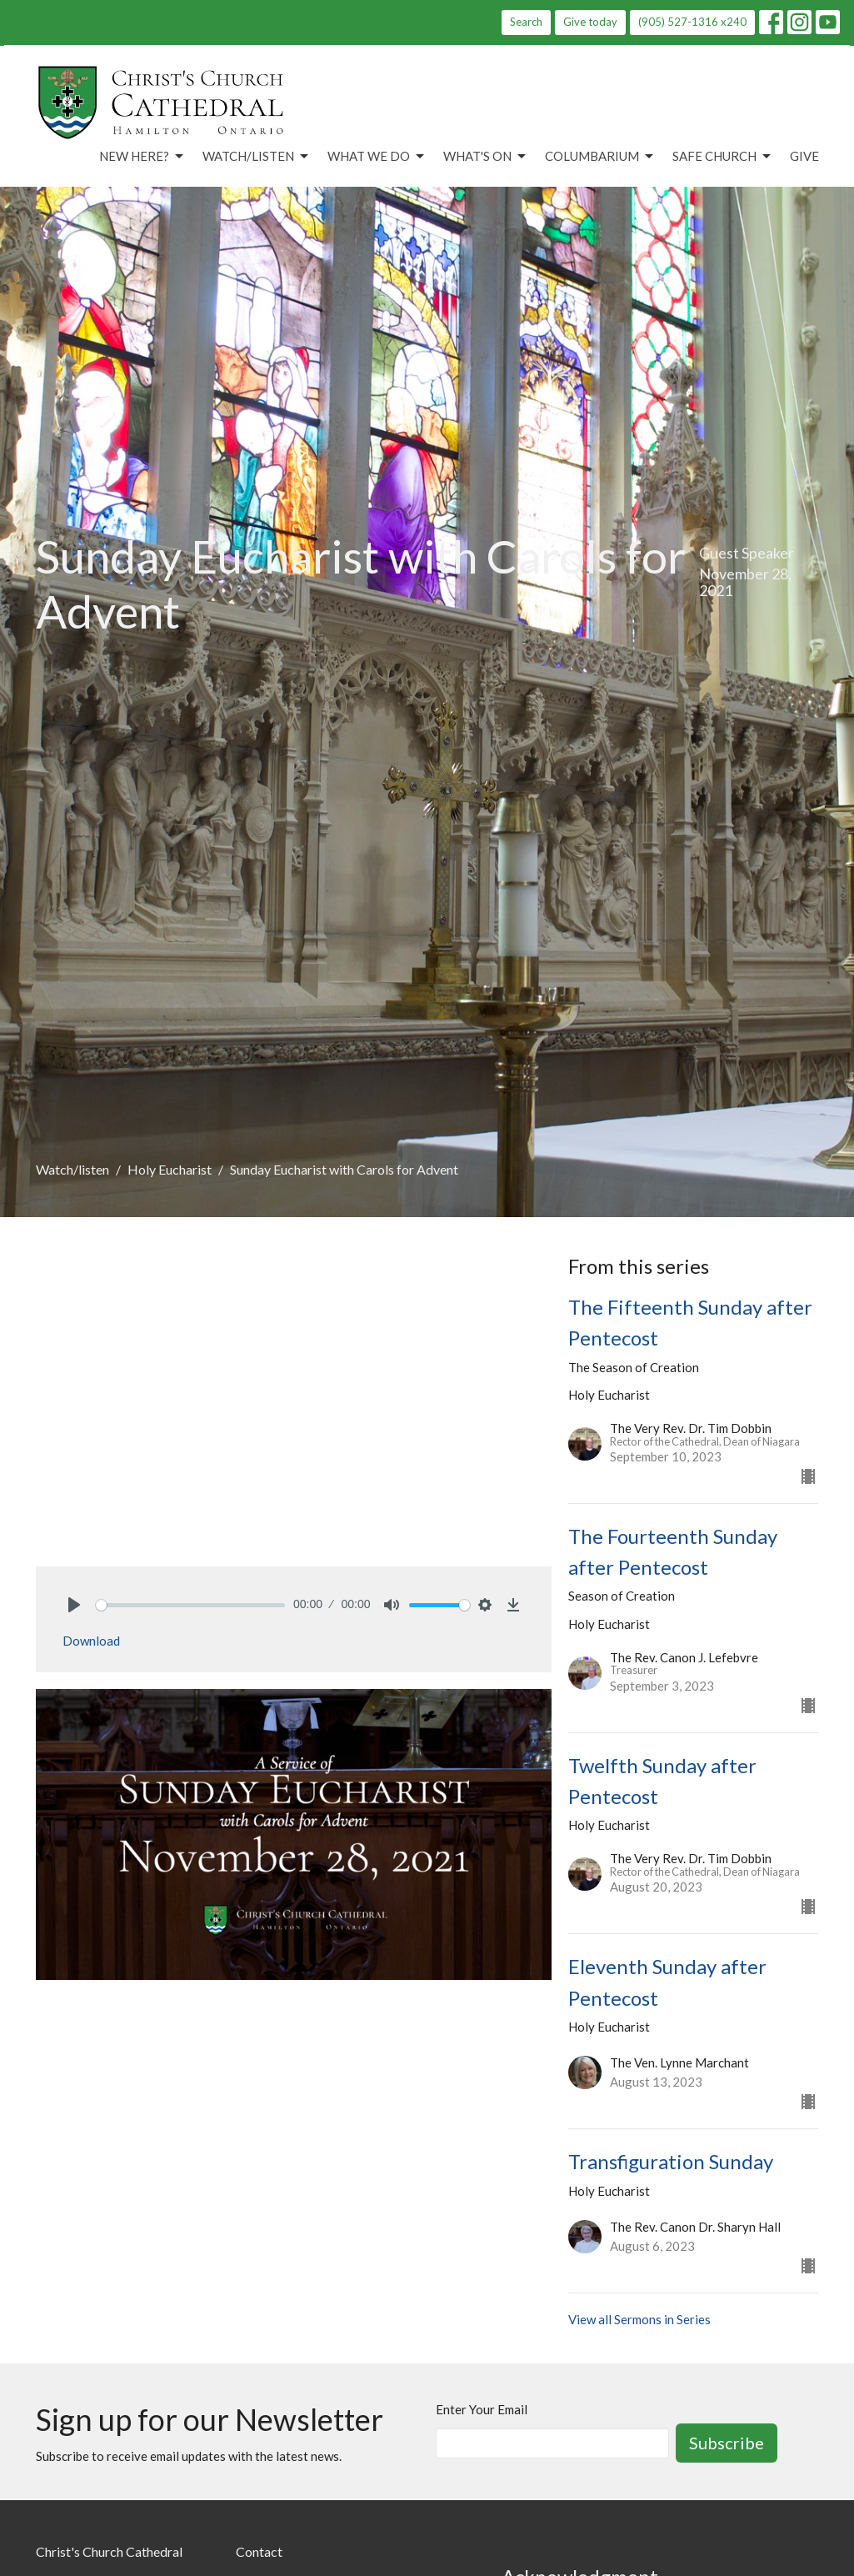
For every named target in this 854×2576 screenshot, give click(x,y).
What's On (485, 156)
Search (526, 21)
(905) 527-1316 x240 (692, 21)
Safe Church (722, 156)
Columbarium (600, 156)
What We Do (377, 156)
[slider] (191, 1605)
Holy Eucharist (169, 1169)
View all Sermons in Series (639, 2319)
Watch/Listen (256, 156)
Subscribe (726, 2443)
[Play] (74, 1604)
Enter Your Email (481, 2409)
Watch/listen (72, 1169)
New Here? (142, 156)
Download (91, 1640)
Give (804, 155)
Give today (590, 21)
